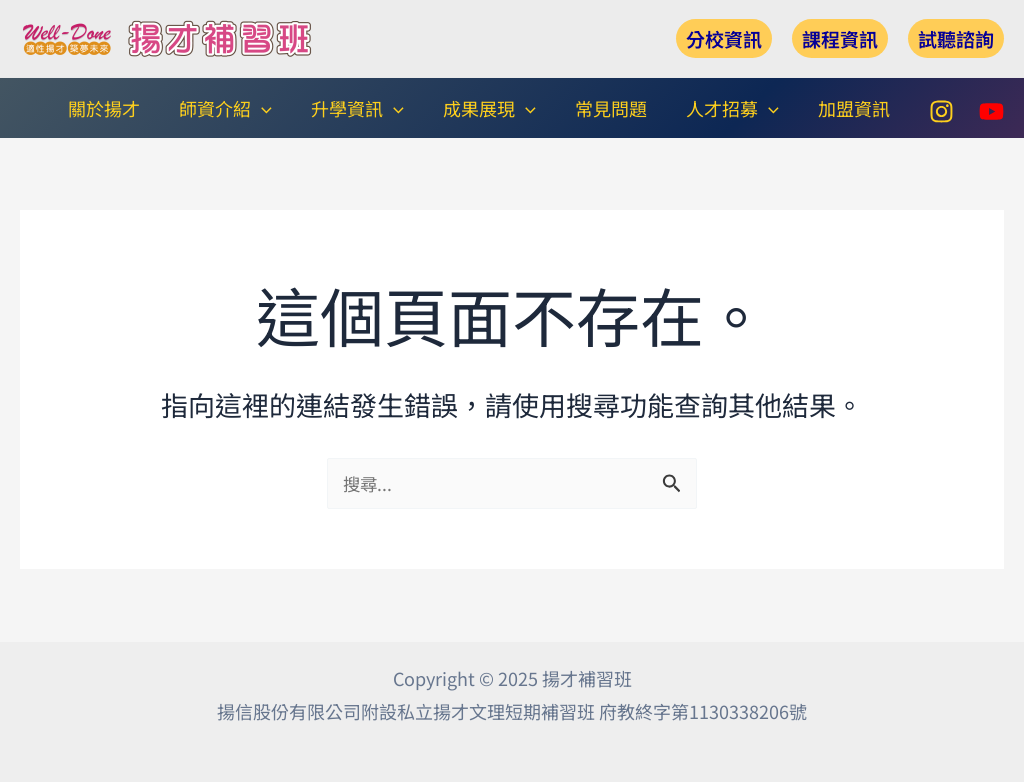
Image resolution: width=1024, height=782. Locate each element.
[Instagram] (941, 110)
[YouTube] (991, 110)
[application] (278, 108)
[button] (724, 38)
